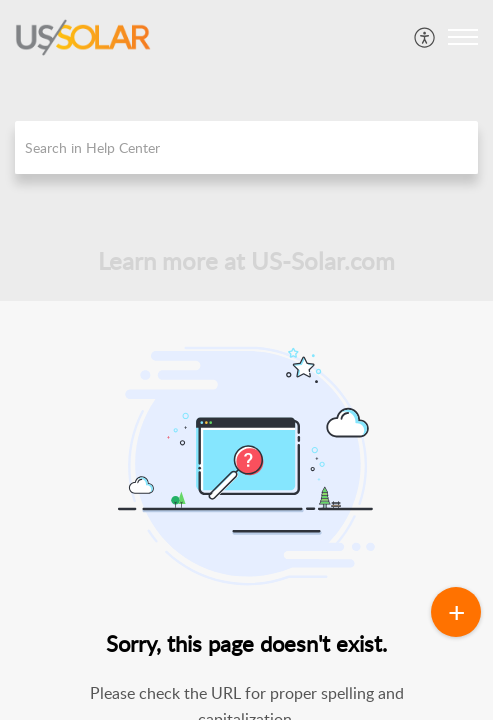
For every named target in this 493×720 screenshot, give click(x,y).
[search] (246, 147)
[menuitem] (425, 37)
